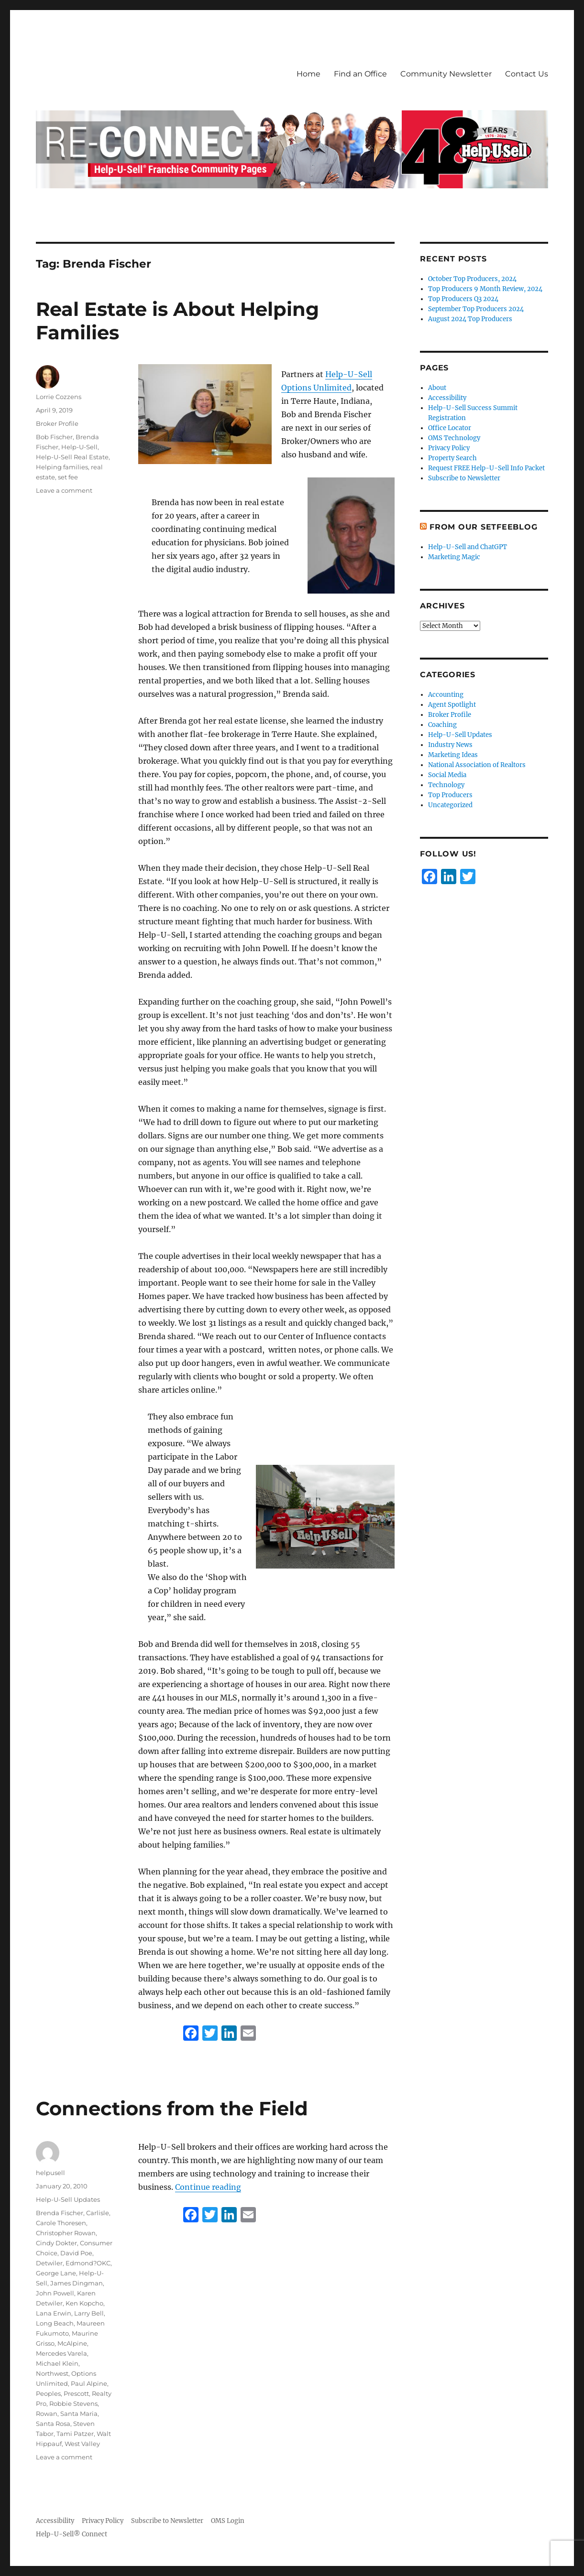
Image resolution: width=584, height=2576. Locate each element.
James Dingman (76, 2283)
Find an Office (360, 73)
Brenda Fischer (59, 2213)
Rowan (46, 2413)
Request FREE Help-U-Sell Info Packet (486, 468)
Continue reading (208, 2187)
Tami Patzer (75, 2433)
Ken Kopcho (84, 2303)
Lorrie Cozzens (58, 396)
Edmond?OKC (88, 2263)
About (437, 388)
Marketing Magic (454, 557)
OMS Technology (454, 438)
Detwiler (49, 2263)
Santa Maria (79, 2413)
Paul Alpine (89, 2383)
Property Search (452, 458)
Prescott (76, 2393)
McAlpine (72, 2343)
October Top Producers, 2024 (472, 279)
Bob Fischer (54, 437)
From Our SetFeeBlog (483, 526)
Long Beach (55, 2323)
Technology (446, 785)
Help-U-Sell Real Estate (72, 457)
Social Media (447, 775)
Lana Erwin (53, 2313)
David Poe (76, 2253)
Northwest (52, 2373)
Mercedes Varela (61, 2353)
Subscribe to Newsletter (464, 478)
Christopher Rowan (66, 2233)
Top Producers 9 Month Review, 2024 (485, 289)
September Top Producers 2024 (476, 309)
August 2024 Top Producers (470, 319)
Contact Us (526, 73)
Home (308, 73)
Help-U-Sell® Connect (71, 2534)
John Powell (55, 2293)
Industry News (450, 745)
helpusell (50, 2172)
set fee (68, 477)
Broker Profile (57, 423)
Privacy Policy (449, 448)
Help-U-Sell (79, 447)
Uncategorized (450, 805)
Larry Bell (89, 2313)
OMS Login (227, 2521)
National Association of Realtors (477, 765)
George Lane (56, 2273)
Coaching (442, 725)
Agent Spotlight (452, 705)
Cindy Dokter (56, 2243)
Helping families (62, 467)
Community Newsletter (446, 73)
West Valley (82, 2443)
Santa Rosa (53, 2423)
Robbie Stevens (73, 2403)
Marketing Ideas (453, 755)
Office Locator (449, 428)
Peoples (48, 2393)
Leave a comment (64, 490)
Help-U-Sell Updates (68, 2199)
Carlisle (97, 2213)
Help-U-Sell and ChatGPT (467, 547)
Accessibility (447, 398)
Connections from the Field (172, 2108)
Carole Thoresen (61, 2223)
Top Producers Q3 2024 (463, 299)
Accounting (445, 695)
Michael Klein (57, 2363)
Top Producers (450, 795)
